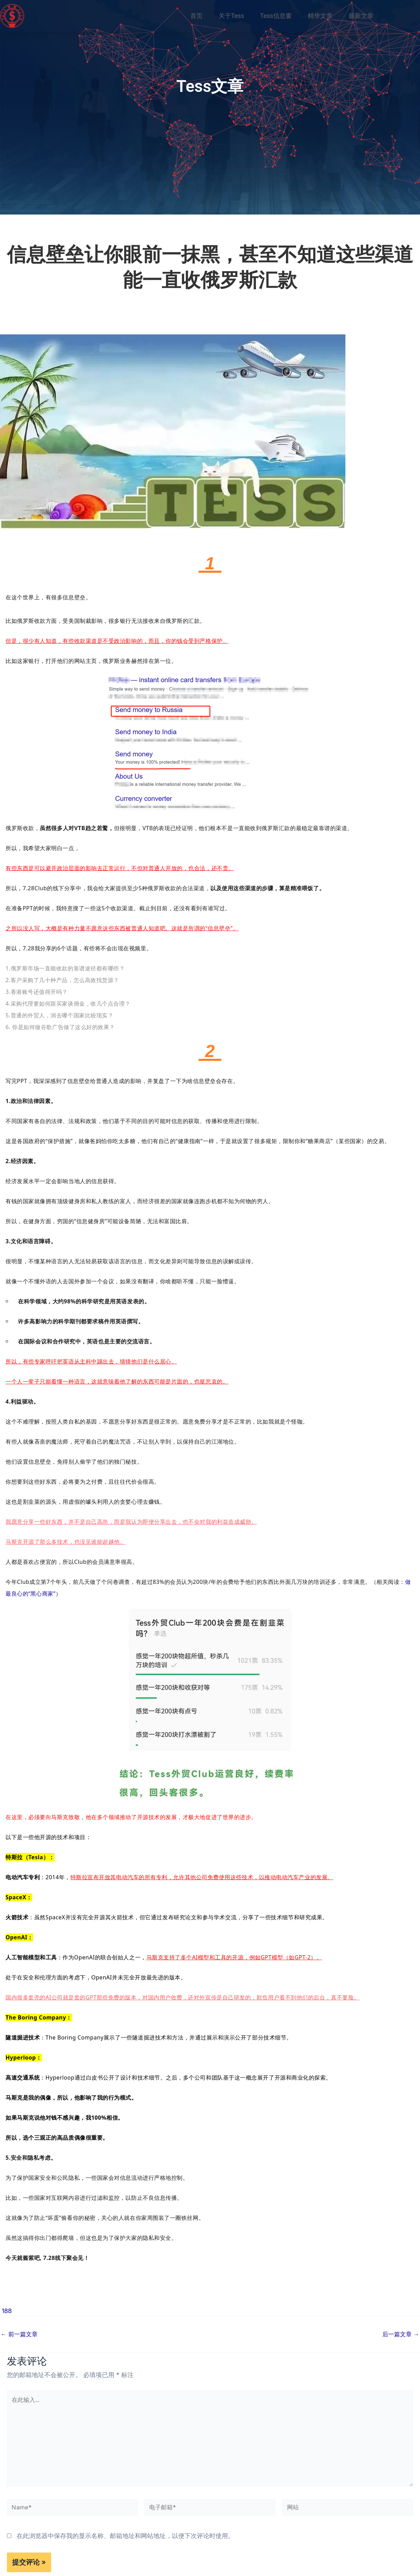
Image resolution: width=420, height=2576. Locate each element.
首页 (196, 15)
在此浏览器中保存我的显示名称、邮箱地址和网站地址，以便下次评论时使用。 (125, 2542)
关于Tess (231, 15)
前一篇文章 (20, 2334)
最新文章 (361, 15)
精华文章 (320, 15)
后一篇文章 (399, 2334)
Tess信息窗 (276, 15)
